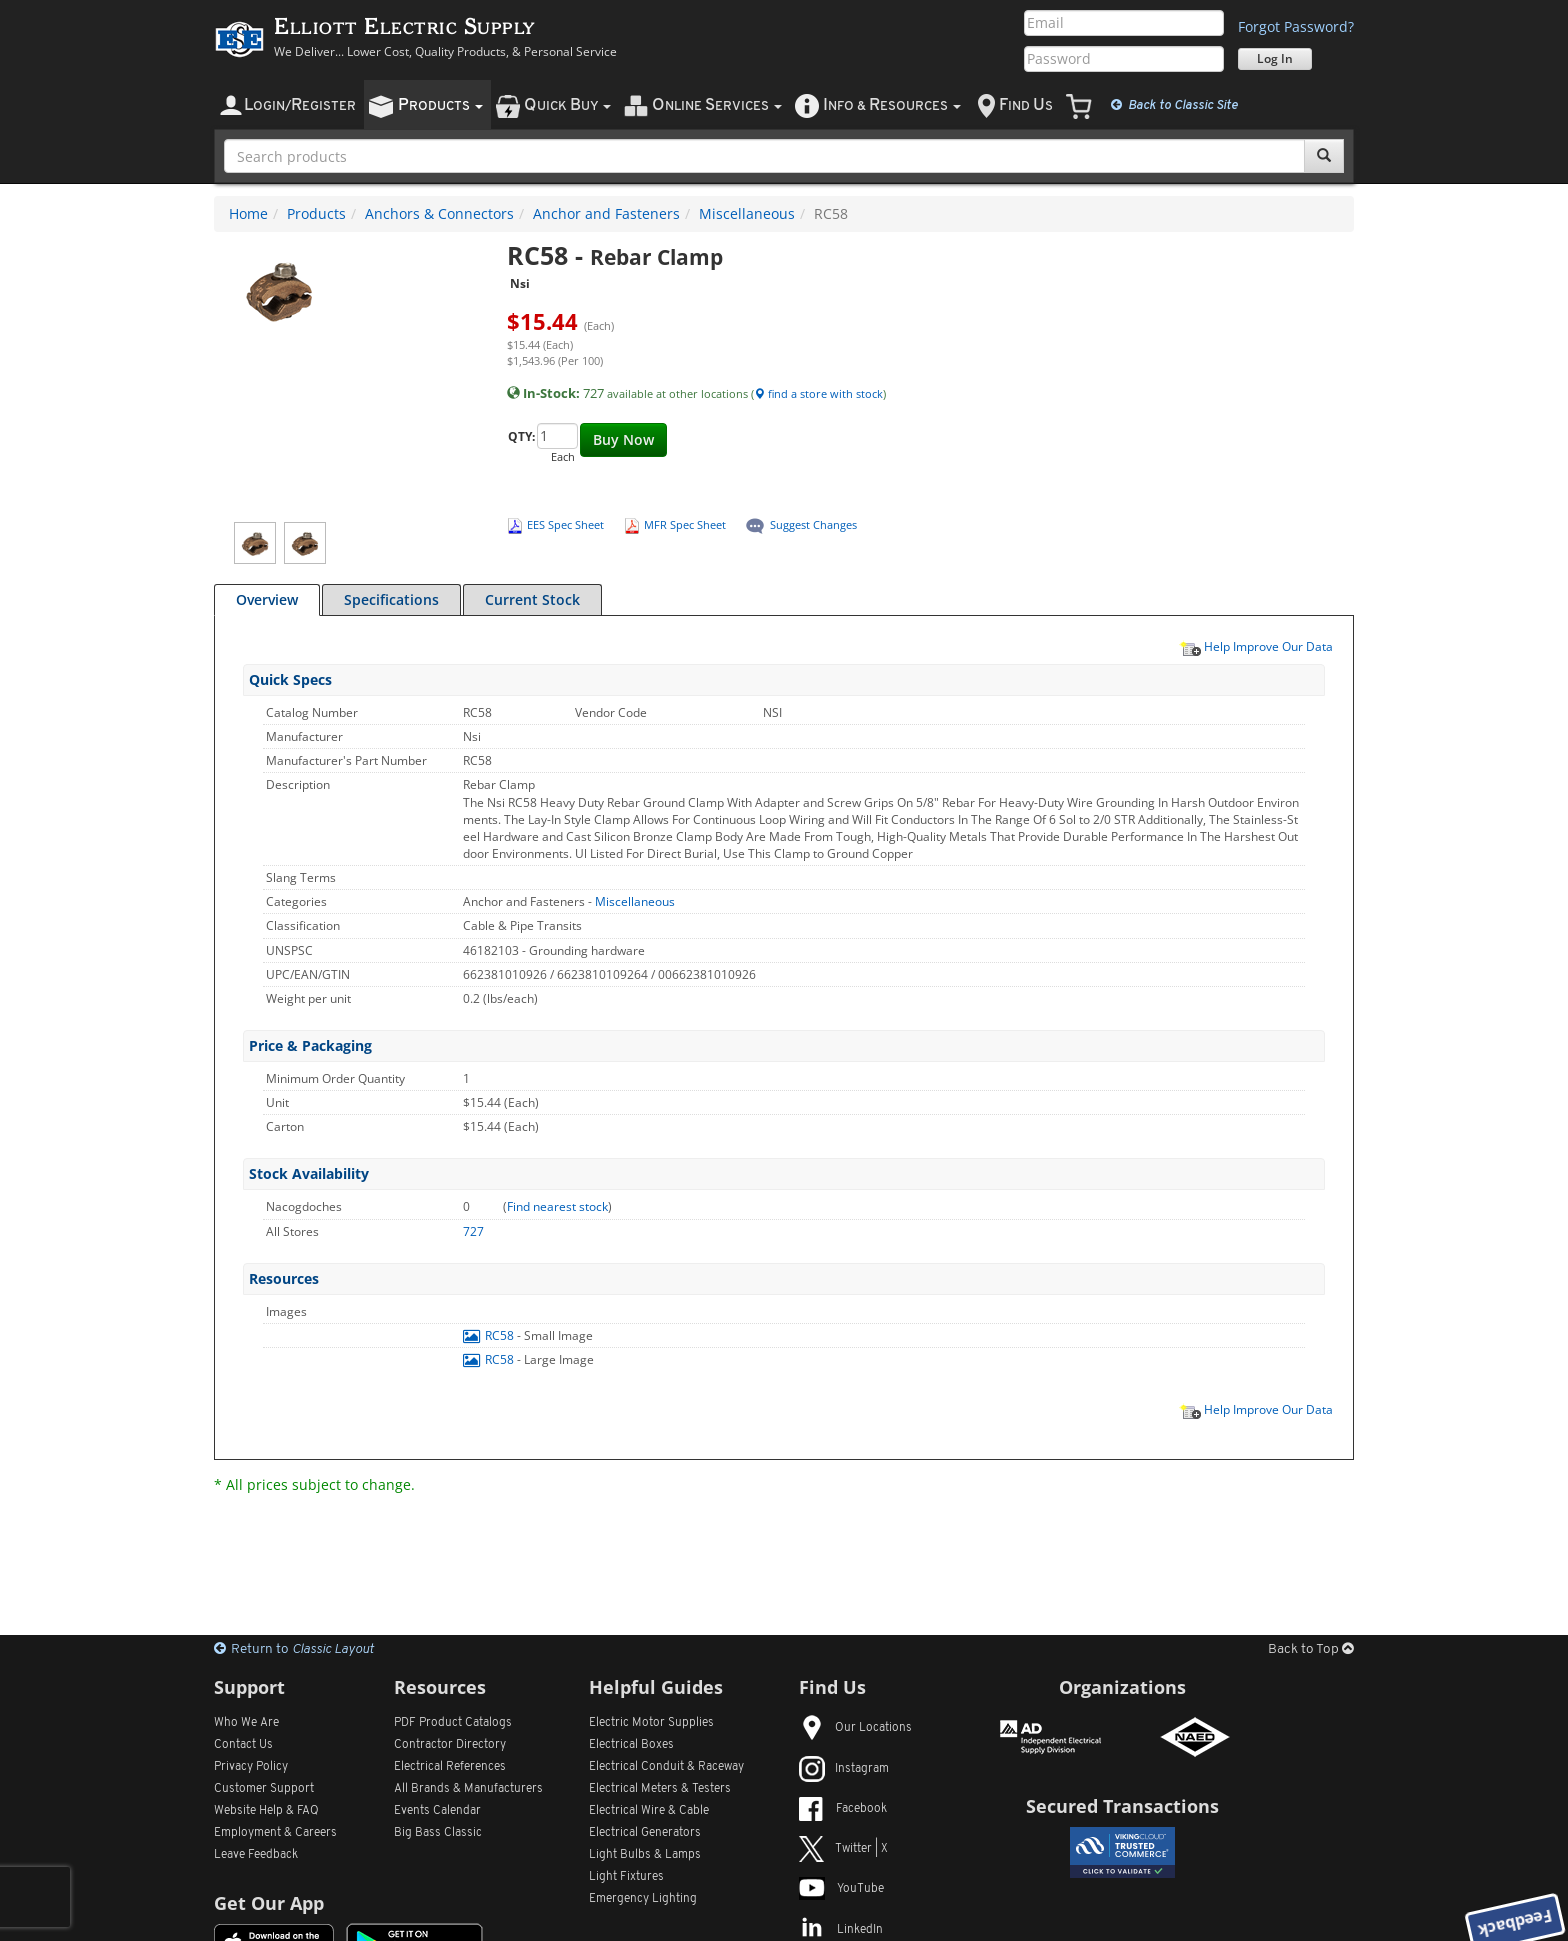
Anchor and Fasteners (606, 213)
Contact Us (243, 1745)
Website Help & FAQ (266, 1811)
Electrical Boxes (631, 1745)
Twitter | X (843, 1849)
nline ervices (717, 105)
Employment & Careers (275, 1833)
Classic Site (1174, 105)
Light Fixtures (626, 1877)
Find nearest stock (557, 1206)
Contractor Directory (450, 1745)
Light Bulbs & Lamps (645, 1855)
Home (248, 213)
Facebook (843, 1809)
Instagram (844, 1769)
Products (316, 213)
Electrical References (450, 1767)
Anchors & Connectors (439, 213)
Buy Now (623, 439)
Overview (267, 599)
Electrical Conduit (666, 1767)
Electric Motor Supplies (651, 1723)
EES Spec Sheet (565, 524)
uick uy (567, 105)
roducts (440, 105)
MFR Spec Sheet (685, 524)
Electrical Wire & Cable (649, 1811)
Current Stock (532, 599)
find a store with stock (818, 393)
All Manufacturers (468, 1789)
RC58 (490, 1335)
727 (473, 1231)
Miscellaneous (747, 213)
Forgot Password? (1296, 26)
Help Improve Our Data (1256, 646)
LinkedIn (841, 1930)
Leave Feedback (256, 1855)
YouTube (841, 1889)
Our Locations (855, 1728)
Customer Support (264, 1789)
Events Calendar (437, 1811)
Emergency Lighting (643, 1899)
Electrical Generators (645, 1833)
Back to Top (1311, 1649)
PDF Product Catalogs (453, 1723)
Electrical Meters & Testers (660, 1789)
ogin (300, 105)
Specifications (391, 599)
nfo (892, 105)
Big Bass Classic (438, 1833)
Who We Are (246, 1723)
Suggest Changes (813, 524)
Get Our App (269, 1903)
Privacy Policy (251, 1767)
